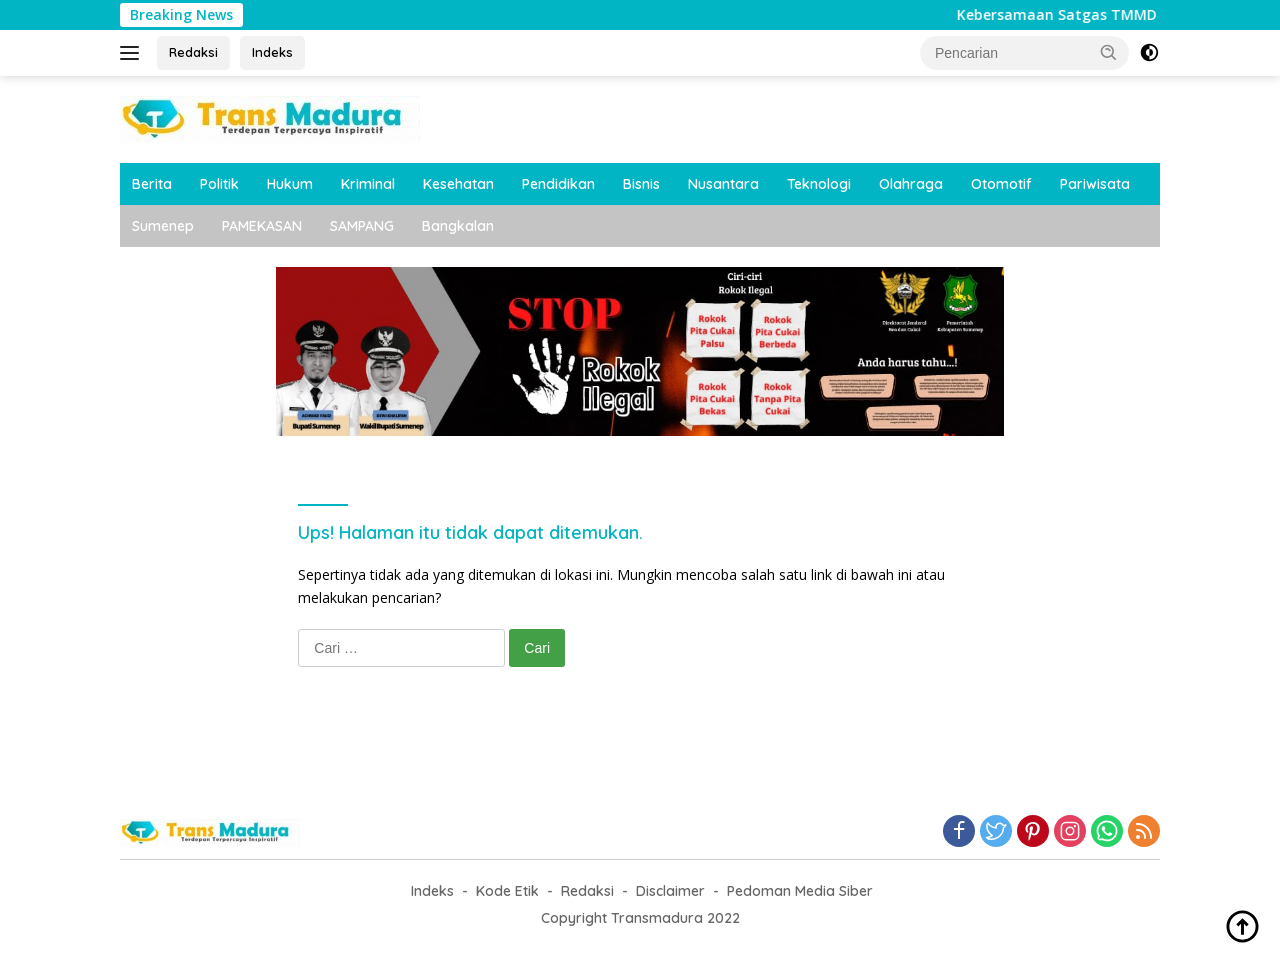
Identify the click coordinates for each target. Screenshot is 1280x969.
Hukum (290, 184)
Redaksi (193, 52)
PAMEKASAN (262, 226)
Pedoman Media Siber (800, 891)
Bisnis (641, 184)
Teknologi (819, 184)
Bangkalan (458, 226)
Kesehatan (458, 184)
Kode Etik (507, 891)
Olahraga (911, 184)
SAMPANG (362, 226)
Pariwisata (1095, 184)
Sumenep (163, 226)
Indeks (272, 52)
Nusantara (723, 184)
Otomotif (1001, 184)
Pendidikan (558, 184)
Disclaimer (670, 891)
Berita (152, 184)
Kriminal (368, 184)
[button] (1109, 52)
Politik (219, 184)
